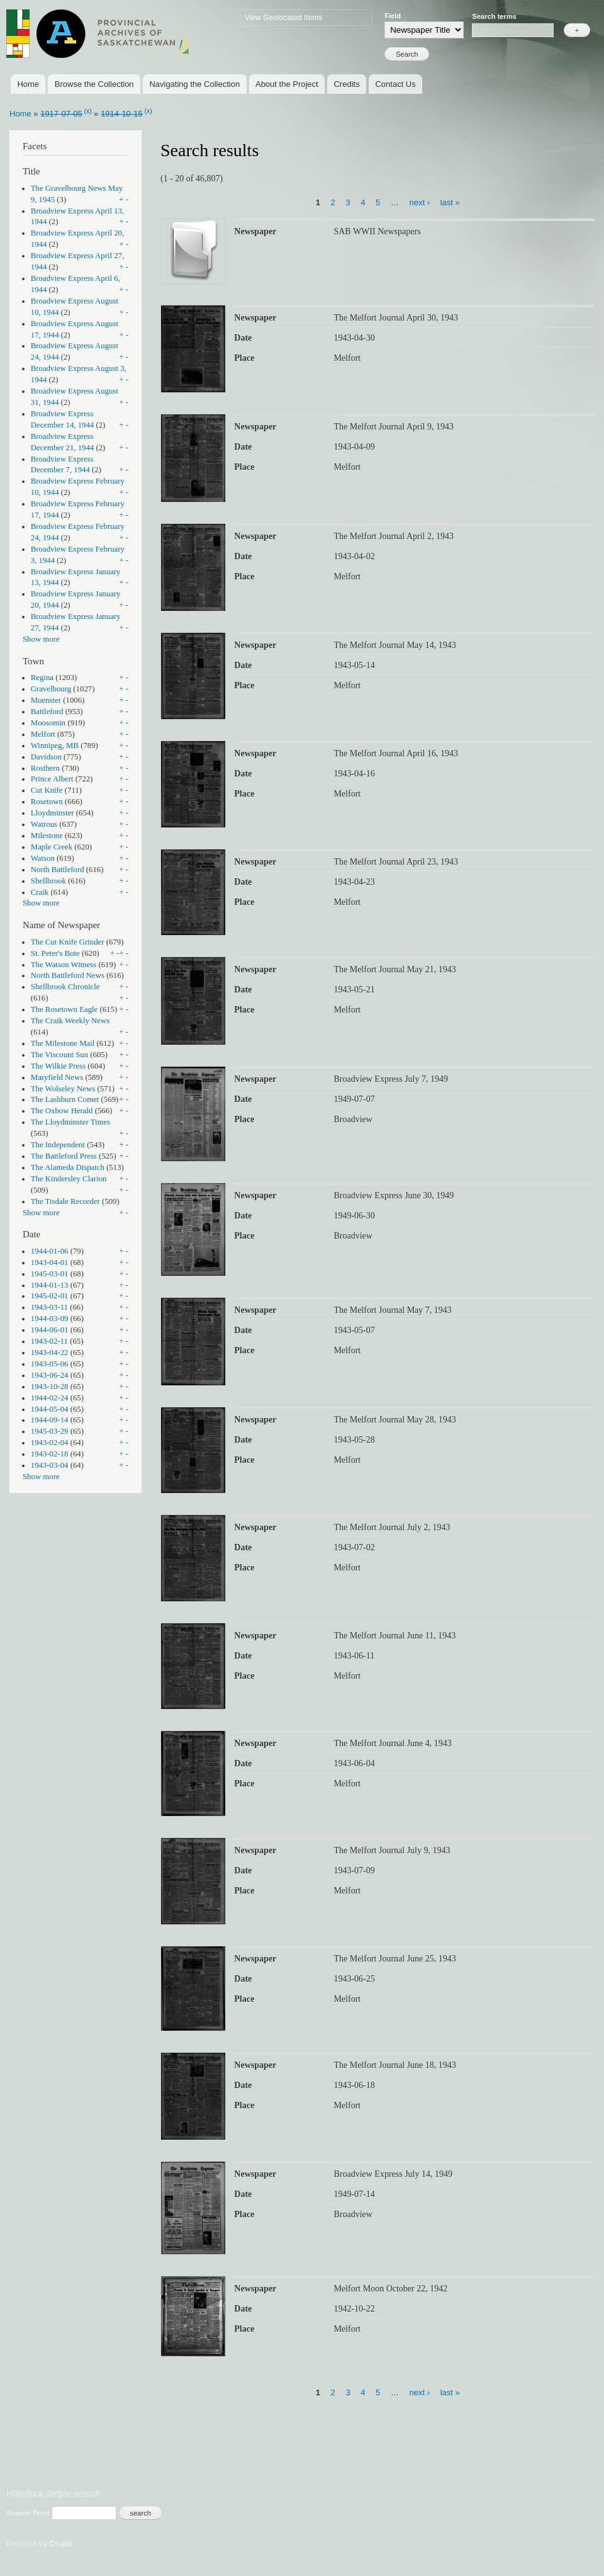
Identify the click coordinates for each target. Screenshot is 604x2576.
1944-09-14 (50, 1420)
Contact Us (395, 84)
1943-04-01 (50, 1262)
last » (450, 202)
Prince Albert (52, 779)
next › (420, 202)
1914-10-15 (122, 113)
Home (28, 84)
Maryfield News (57, 1077)
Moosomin (48, 722)
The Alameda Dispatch (67, 1167)
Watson (43, 858)
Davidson (46, 756)
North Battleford (57, 869)
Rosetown (47, 801)
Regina (42, 677)
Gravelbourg (51, 688)
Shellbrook (48, 881)
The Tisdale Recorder (65, 1201)
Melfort (43, 734)
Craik (39, 892)
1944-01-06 (50, 1251)
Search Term (29, 2513)
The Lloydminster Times (70, 1122)
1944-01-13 (50, 1285)
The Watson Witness (63, 964)
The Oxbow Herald (62, 1110)
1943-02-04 (50, 1442)
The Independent (58, 1144)
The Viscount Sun (59, 1054)
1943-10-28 (50, 1386)
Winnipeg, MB (55, 745)
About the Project (286, 84)
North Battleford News (67, 975)
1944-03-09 (50, 1318)
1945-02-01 (50, 1295)
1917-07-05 (61, 113)
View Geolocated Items (283, 17)
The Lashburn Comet (65, 1099)
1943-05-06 (50, 1363)
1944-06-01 (50, 1329)
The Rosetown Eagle (64, 1009)
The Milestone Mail (63, 1043)
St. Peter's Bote (55, 953)
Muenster (46, 700)
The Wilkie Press (58, 1066)
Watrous (44, 824)
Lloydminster (52, 813)
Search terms (494, 16)
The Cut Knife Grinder (67, 942)
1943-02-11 (49, 1341)
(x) (88, 111)
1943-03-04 (50, 1465)
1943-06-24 (50, 1375)
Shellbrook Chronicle (65, 986)
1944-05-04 (50, 1409)
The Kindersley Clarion (69, 1178)
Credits (346, 84)
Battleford (47, 711)
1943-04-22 (50, 1352)
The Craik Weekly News (70, 1020)
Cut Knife (47, 790)
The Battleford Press (64, 1156)
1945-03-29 (50, 1431)
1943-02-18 (50, 1454)
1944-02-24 (50, 1397)
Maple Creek (51, 847)
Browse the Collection (94, 84)
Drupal (61, 2543)
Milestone (47, 835)
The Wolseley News (63, 1088)
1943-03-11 (49, 1307)
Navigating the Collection (194, 84)
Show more (41, 639)
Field (392, 16)
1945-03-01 (50, 1273)
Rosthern (45, 768)
